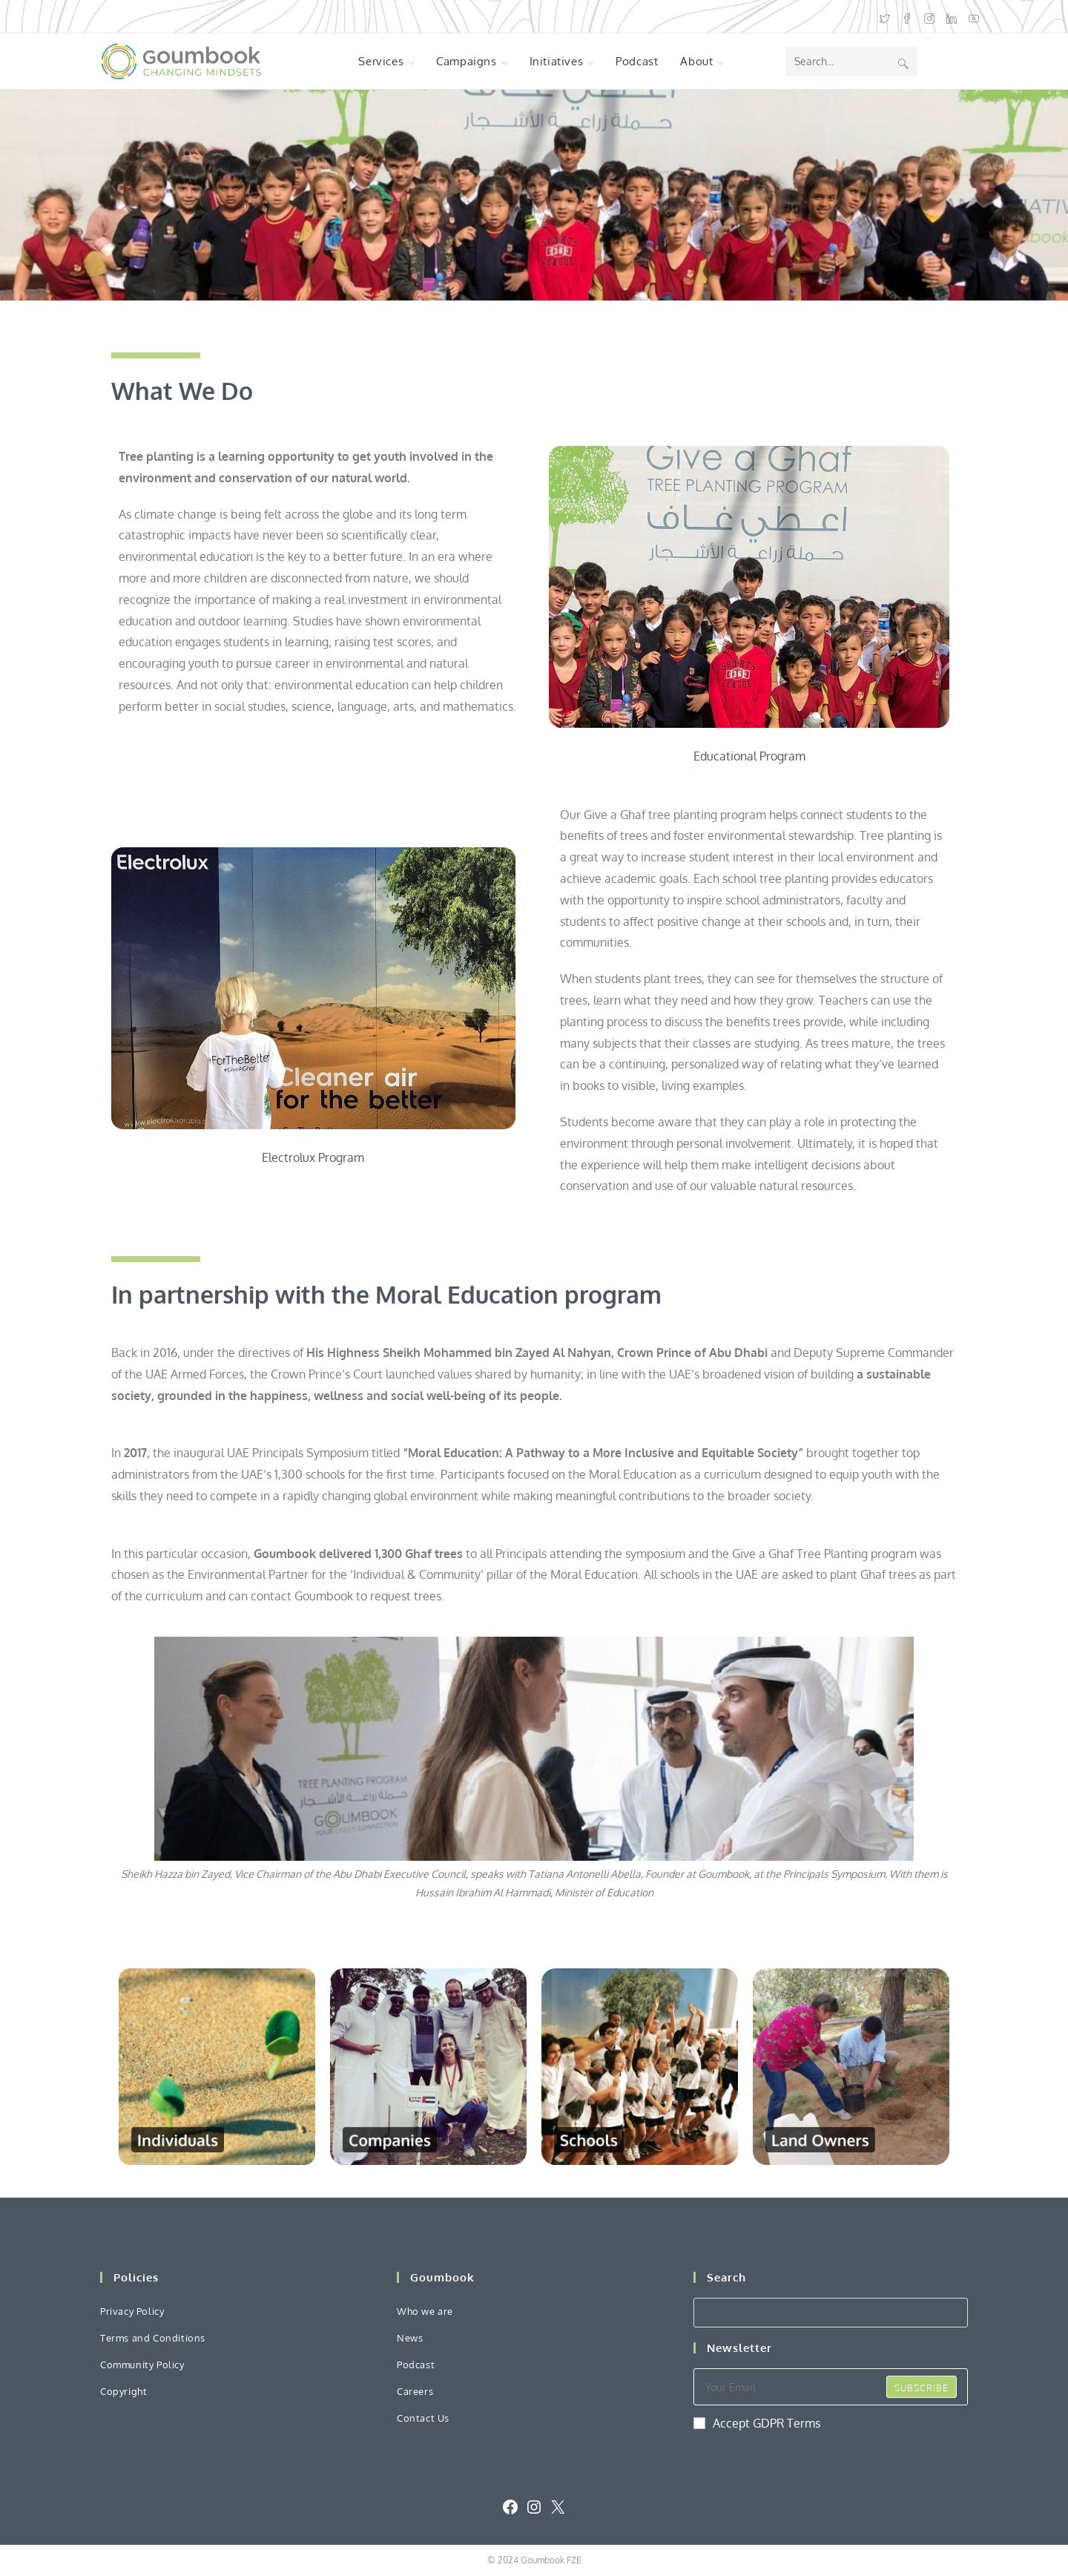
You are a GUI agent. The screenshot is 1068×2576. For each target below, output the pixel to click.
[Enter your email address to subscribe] (830, 2386)
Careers (415, 2391)
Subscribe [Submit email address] (921, 2387)
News (410, 2338)
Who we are (425, 2311)
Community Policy (142, 2364)
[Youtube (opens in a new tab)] (971, 16)
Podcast (416, 2364)
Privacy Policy (132, 2311)
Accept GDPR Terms (756, 2423)
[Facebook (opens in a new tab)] (907, 16)
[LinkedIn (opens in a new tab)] (951, 16)
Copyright (123, 2391)
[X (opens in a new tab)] (885, 16)
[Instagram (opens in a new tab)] (929, 16)
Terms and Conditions (152, 2338)
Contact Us (423, 2418)
